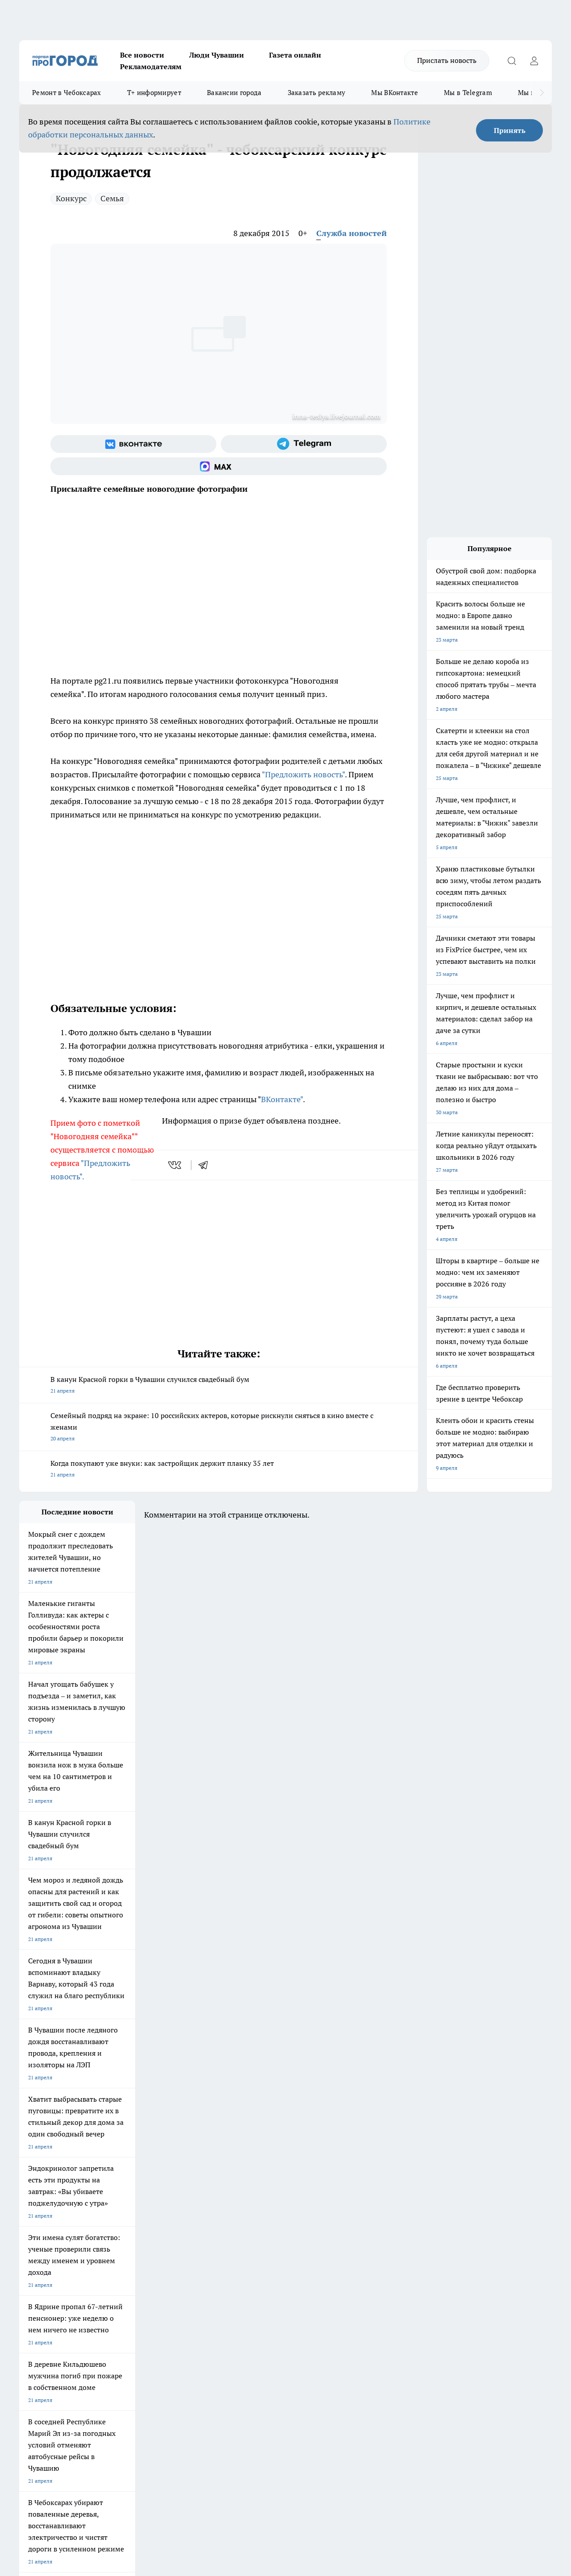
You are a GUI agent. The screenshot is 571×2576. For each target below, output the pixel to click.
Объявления (34, 2292)
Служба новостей (351, 233)
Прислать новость (446, 60)
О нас (138, 2281)
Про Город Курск (117, 2228)
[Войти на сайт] (534, 61)
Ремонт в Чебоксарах (66, 92)
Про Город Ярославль (46, 2228)
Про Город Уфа (267, 2228)
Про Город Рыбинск (196, 2228)
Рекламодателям (151, 66)
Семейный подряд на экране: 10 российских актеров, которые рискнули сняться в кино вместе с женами (218, 1427)
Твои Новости (113, 2217)
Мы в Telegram (468, 92)
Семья (112, 198)
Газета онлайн (295, 54)
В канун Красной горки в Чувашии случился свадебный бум (218, 1386)
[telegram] (206, 1165)
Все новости (142, 54)
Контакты (256, 2281)
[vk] (175, 1165)
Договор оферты (153, 2292)
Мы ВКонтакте (394, 92)
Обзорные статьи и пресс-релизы (286, 2292)
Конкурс (71, 198)
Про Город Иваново (350, 2217)
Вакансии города (234, 92)
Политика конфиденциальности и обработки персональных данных (104, 2446)
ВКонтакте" (282, 1099)
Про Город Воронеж (274, 2217)
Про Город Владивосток (126, 2248)
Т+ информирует (154, 92)
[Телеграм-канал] (304, 444)
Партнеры (256, 2303)
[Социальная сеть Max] (218, 466)
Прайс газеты (36, 2303)
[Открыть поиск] (512, 61)
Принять (509, 130)
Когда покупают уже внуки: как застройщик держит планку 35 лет (218, 1470)
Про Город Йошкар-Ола (202, 2217)
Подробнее (296, 2434)
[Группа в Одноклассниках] (432, 2231)
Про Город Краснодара (201, 2248)
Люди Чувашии (216, 54)
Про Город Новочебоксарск (53, 2217)
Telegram (30, 2281)
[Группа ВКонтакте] (133, 444)
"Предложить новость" (303, 774)
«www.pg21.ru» (80, 2322)
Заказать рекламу (317, 92)
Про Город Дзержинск (46, 2248)
